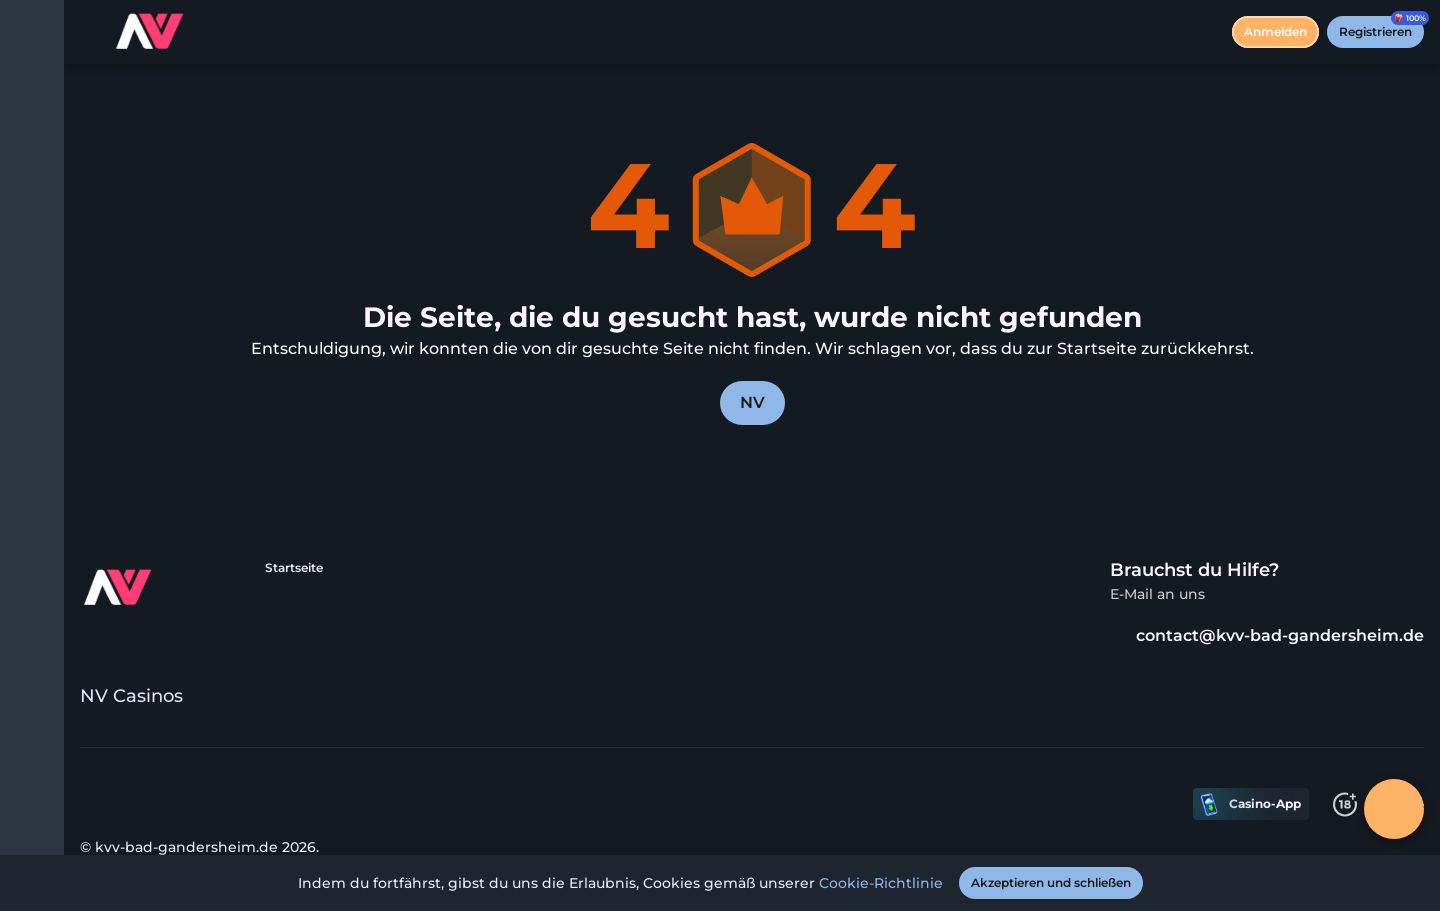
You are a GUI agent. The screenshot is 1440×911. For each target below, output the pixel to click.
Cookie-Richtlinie (881, 883)
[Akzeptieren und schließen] (1051, 883)
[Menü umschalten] (32, 32)
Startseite (294, 567)
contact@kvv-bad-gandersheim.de (1267, 635)
